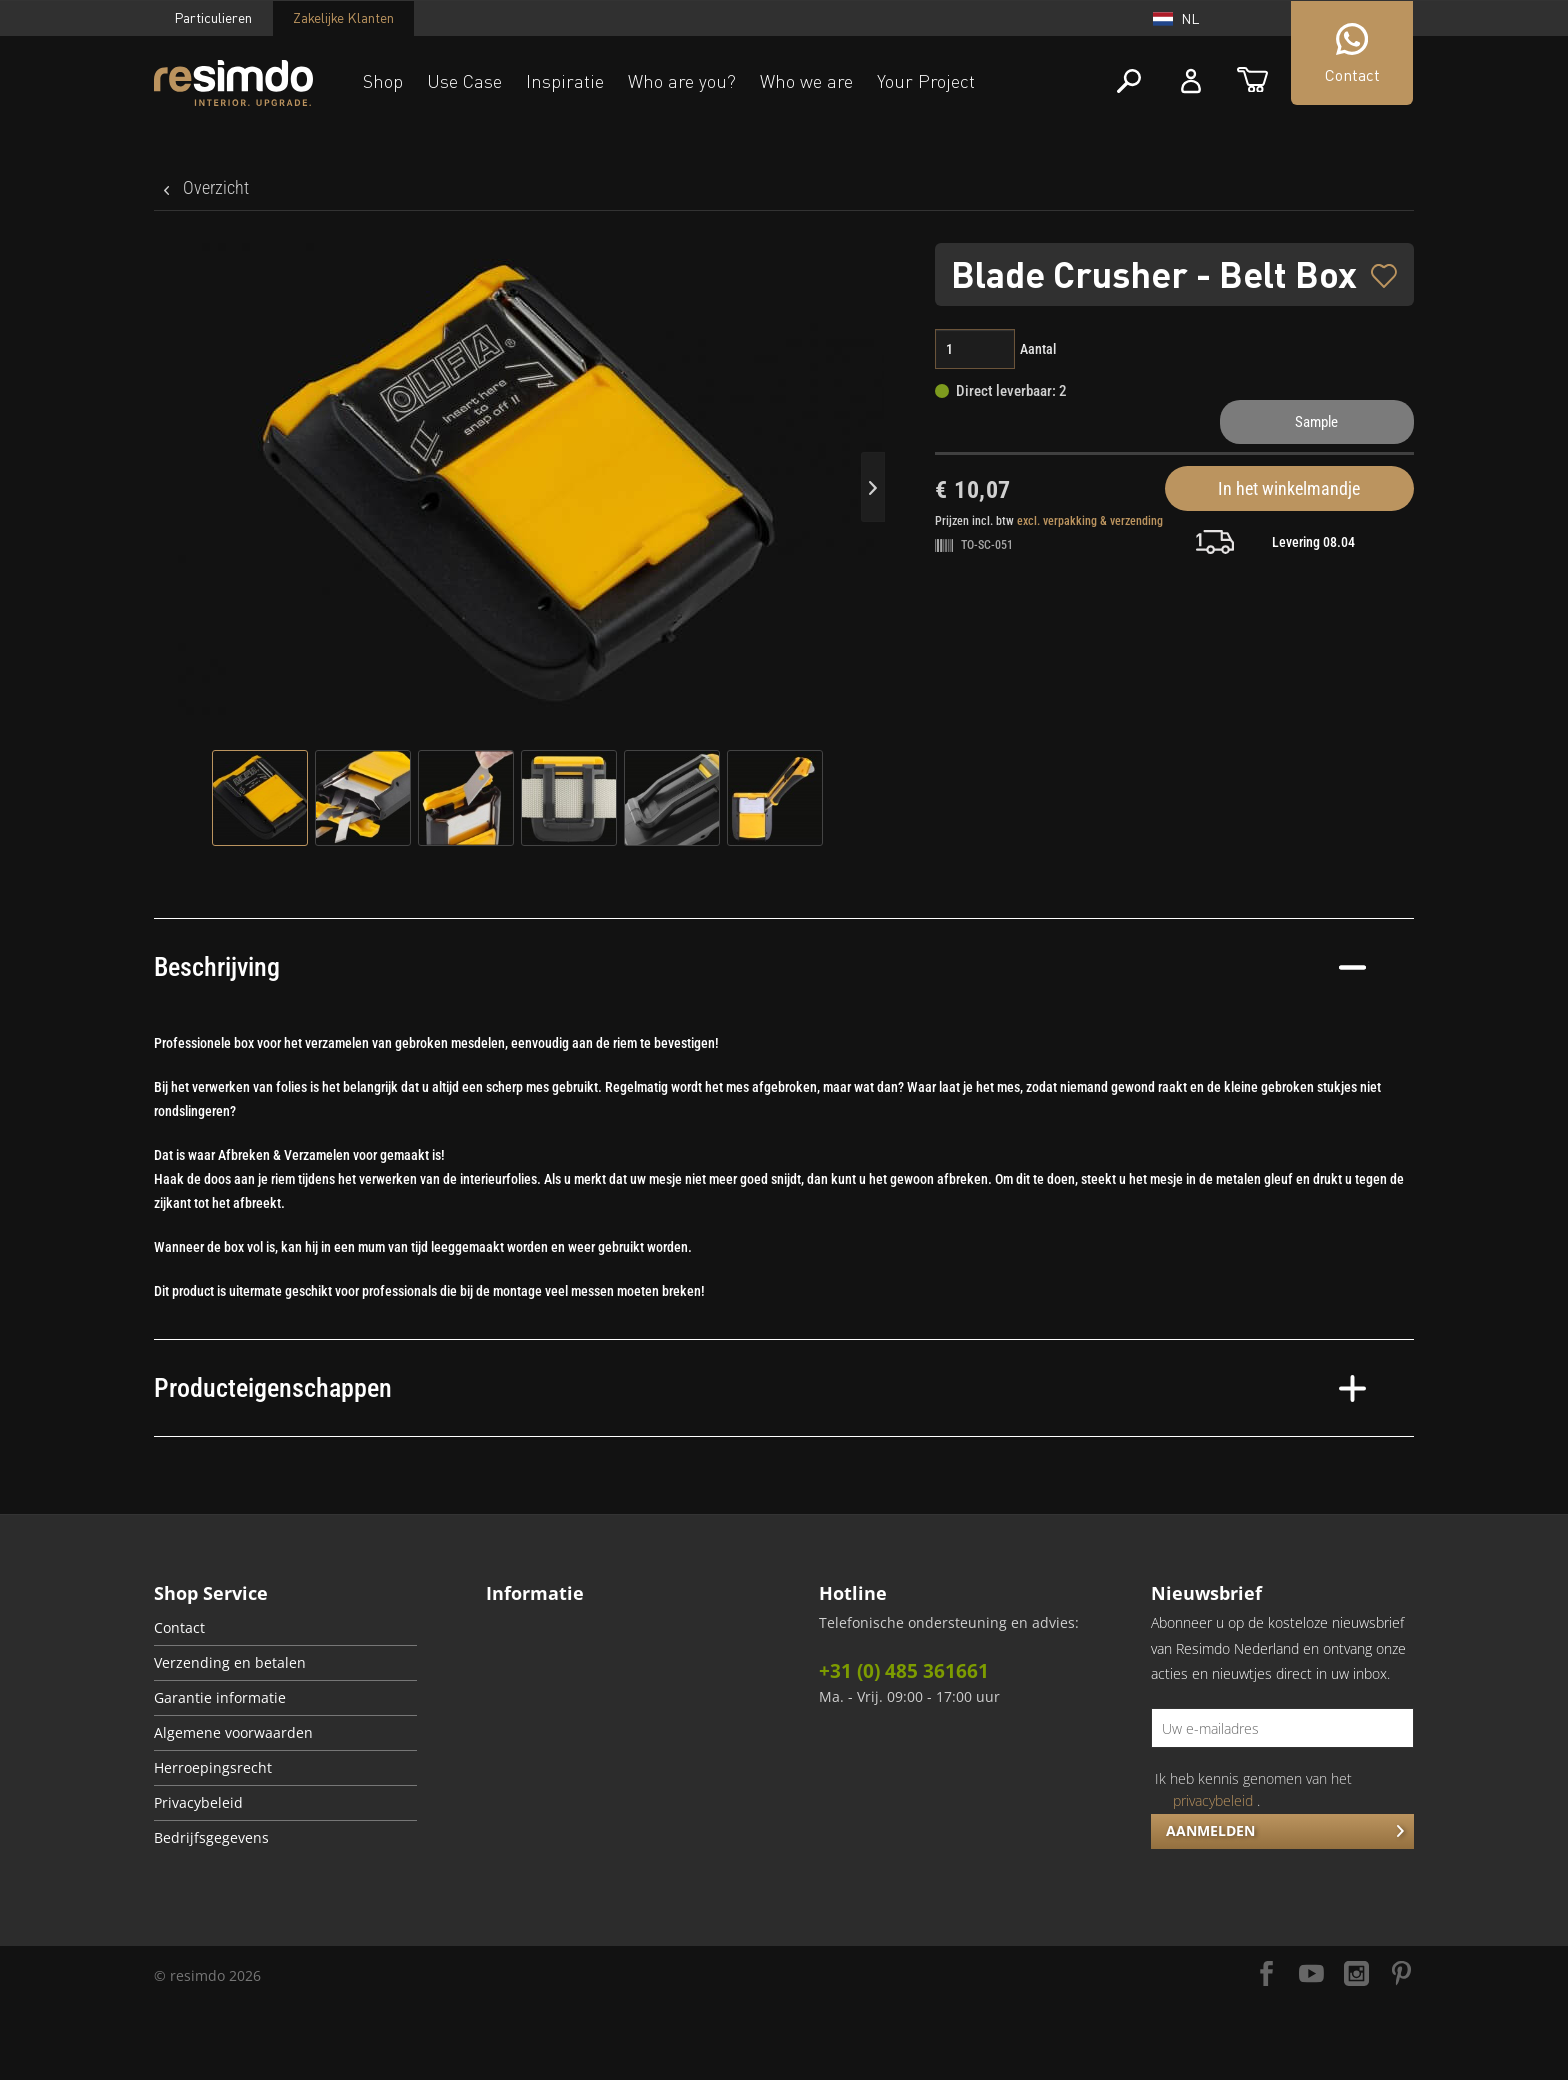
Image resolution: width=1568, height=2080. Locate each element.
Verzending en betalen (230, 1663)
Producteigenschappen (760, 1388)
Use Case (464, 81)
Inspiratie (565, 81)
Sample (1316, 422)
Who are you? (682, 81)
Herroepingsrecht (213, 1768)
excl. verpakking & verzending (1090, 521)
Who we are (806, 81)
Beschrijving (760, 967)
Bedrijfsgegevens (211, 1838)
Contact (179, 1628)
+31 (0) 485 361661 (904, 1671)
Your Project (926, 81)
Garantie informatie (220, 1698)
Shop (383, 81)
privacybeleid (1213, 1800)
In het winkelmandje (1289, 488)
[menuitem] (285, 1628)
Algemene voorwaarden (233, 1733)
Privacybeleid (198, 1803)
